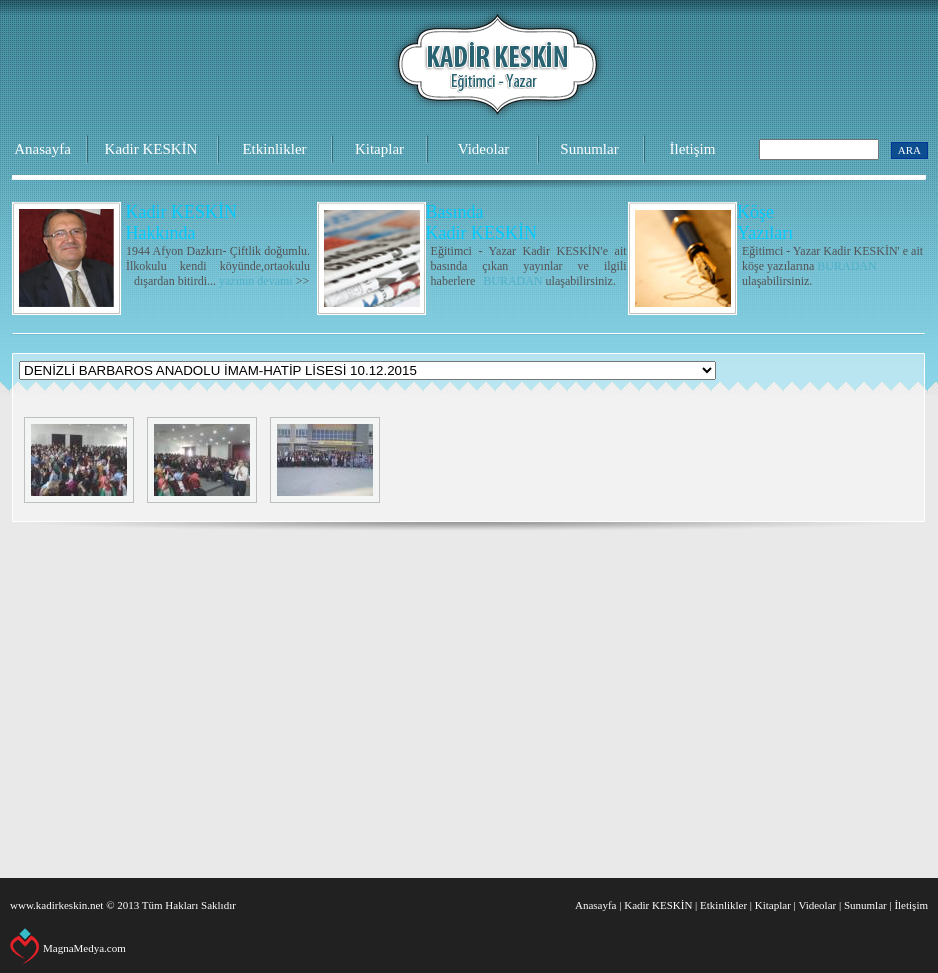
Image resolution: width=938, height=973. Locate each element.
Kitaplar (379, 149)
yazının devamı (256, 281)
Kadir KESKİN (151, 149)
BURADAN (512, 281)
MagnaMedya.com (84, 948)
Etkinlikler (274, 149)
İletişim (693, 149)
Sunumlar (589, 149)
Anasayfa (42, 149)
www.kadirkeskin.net (56, 905)
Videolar (484, 149)
